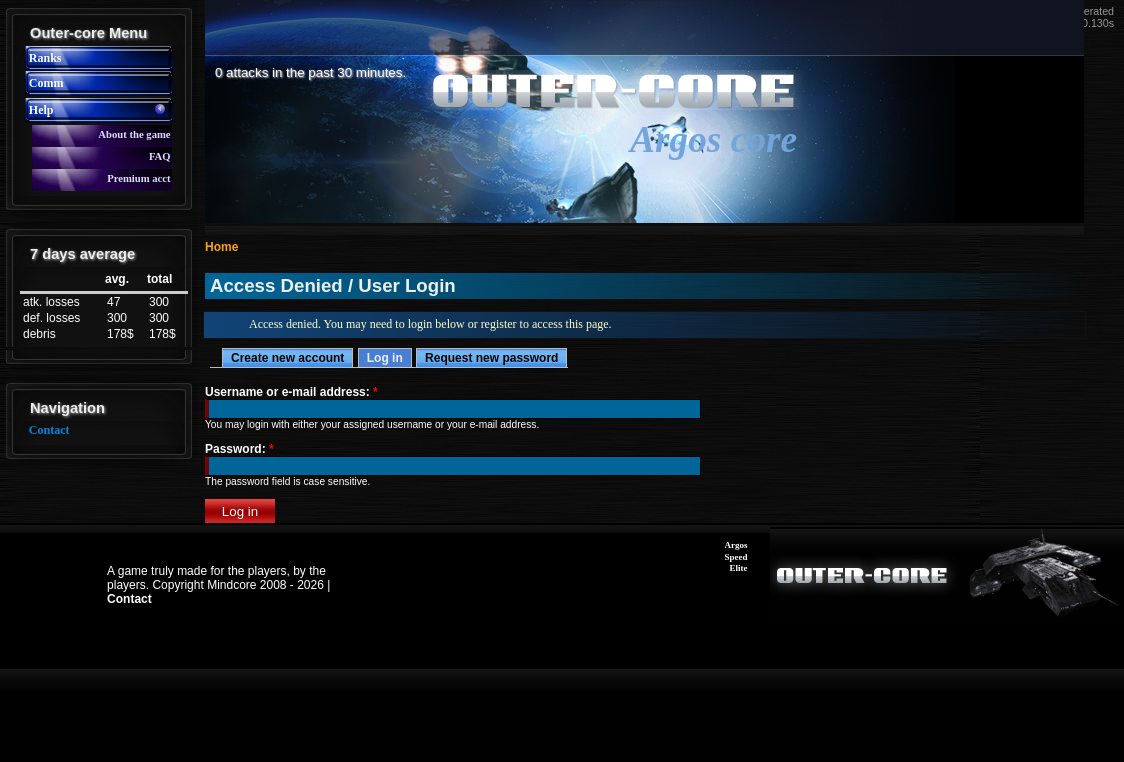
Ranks (45, 58)
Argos (736, 545)
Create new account (287, 358)
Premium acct (138, 178)
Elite (739, 568)
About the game (134, 134)
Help (41, 110)
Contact (49, 430)
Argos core (713, 139)
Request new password (491, 358)
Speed (736, 557)
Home (221, 247)
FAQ (160, 156)
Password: (239, 449)
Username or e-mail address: (291, 392)
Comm (46, 83)
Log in (385, 358)
